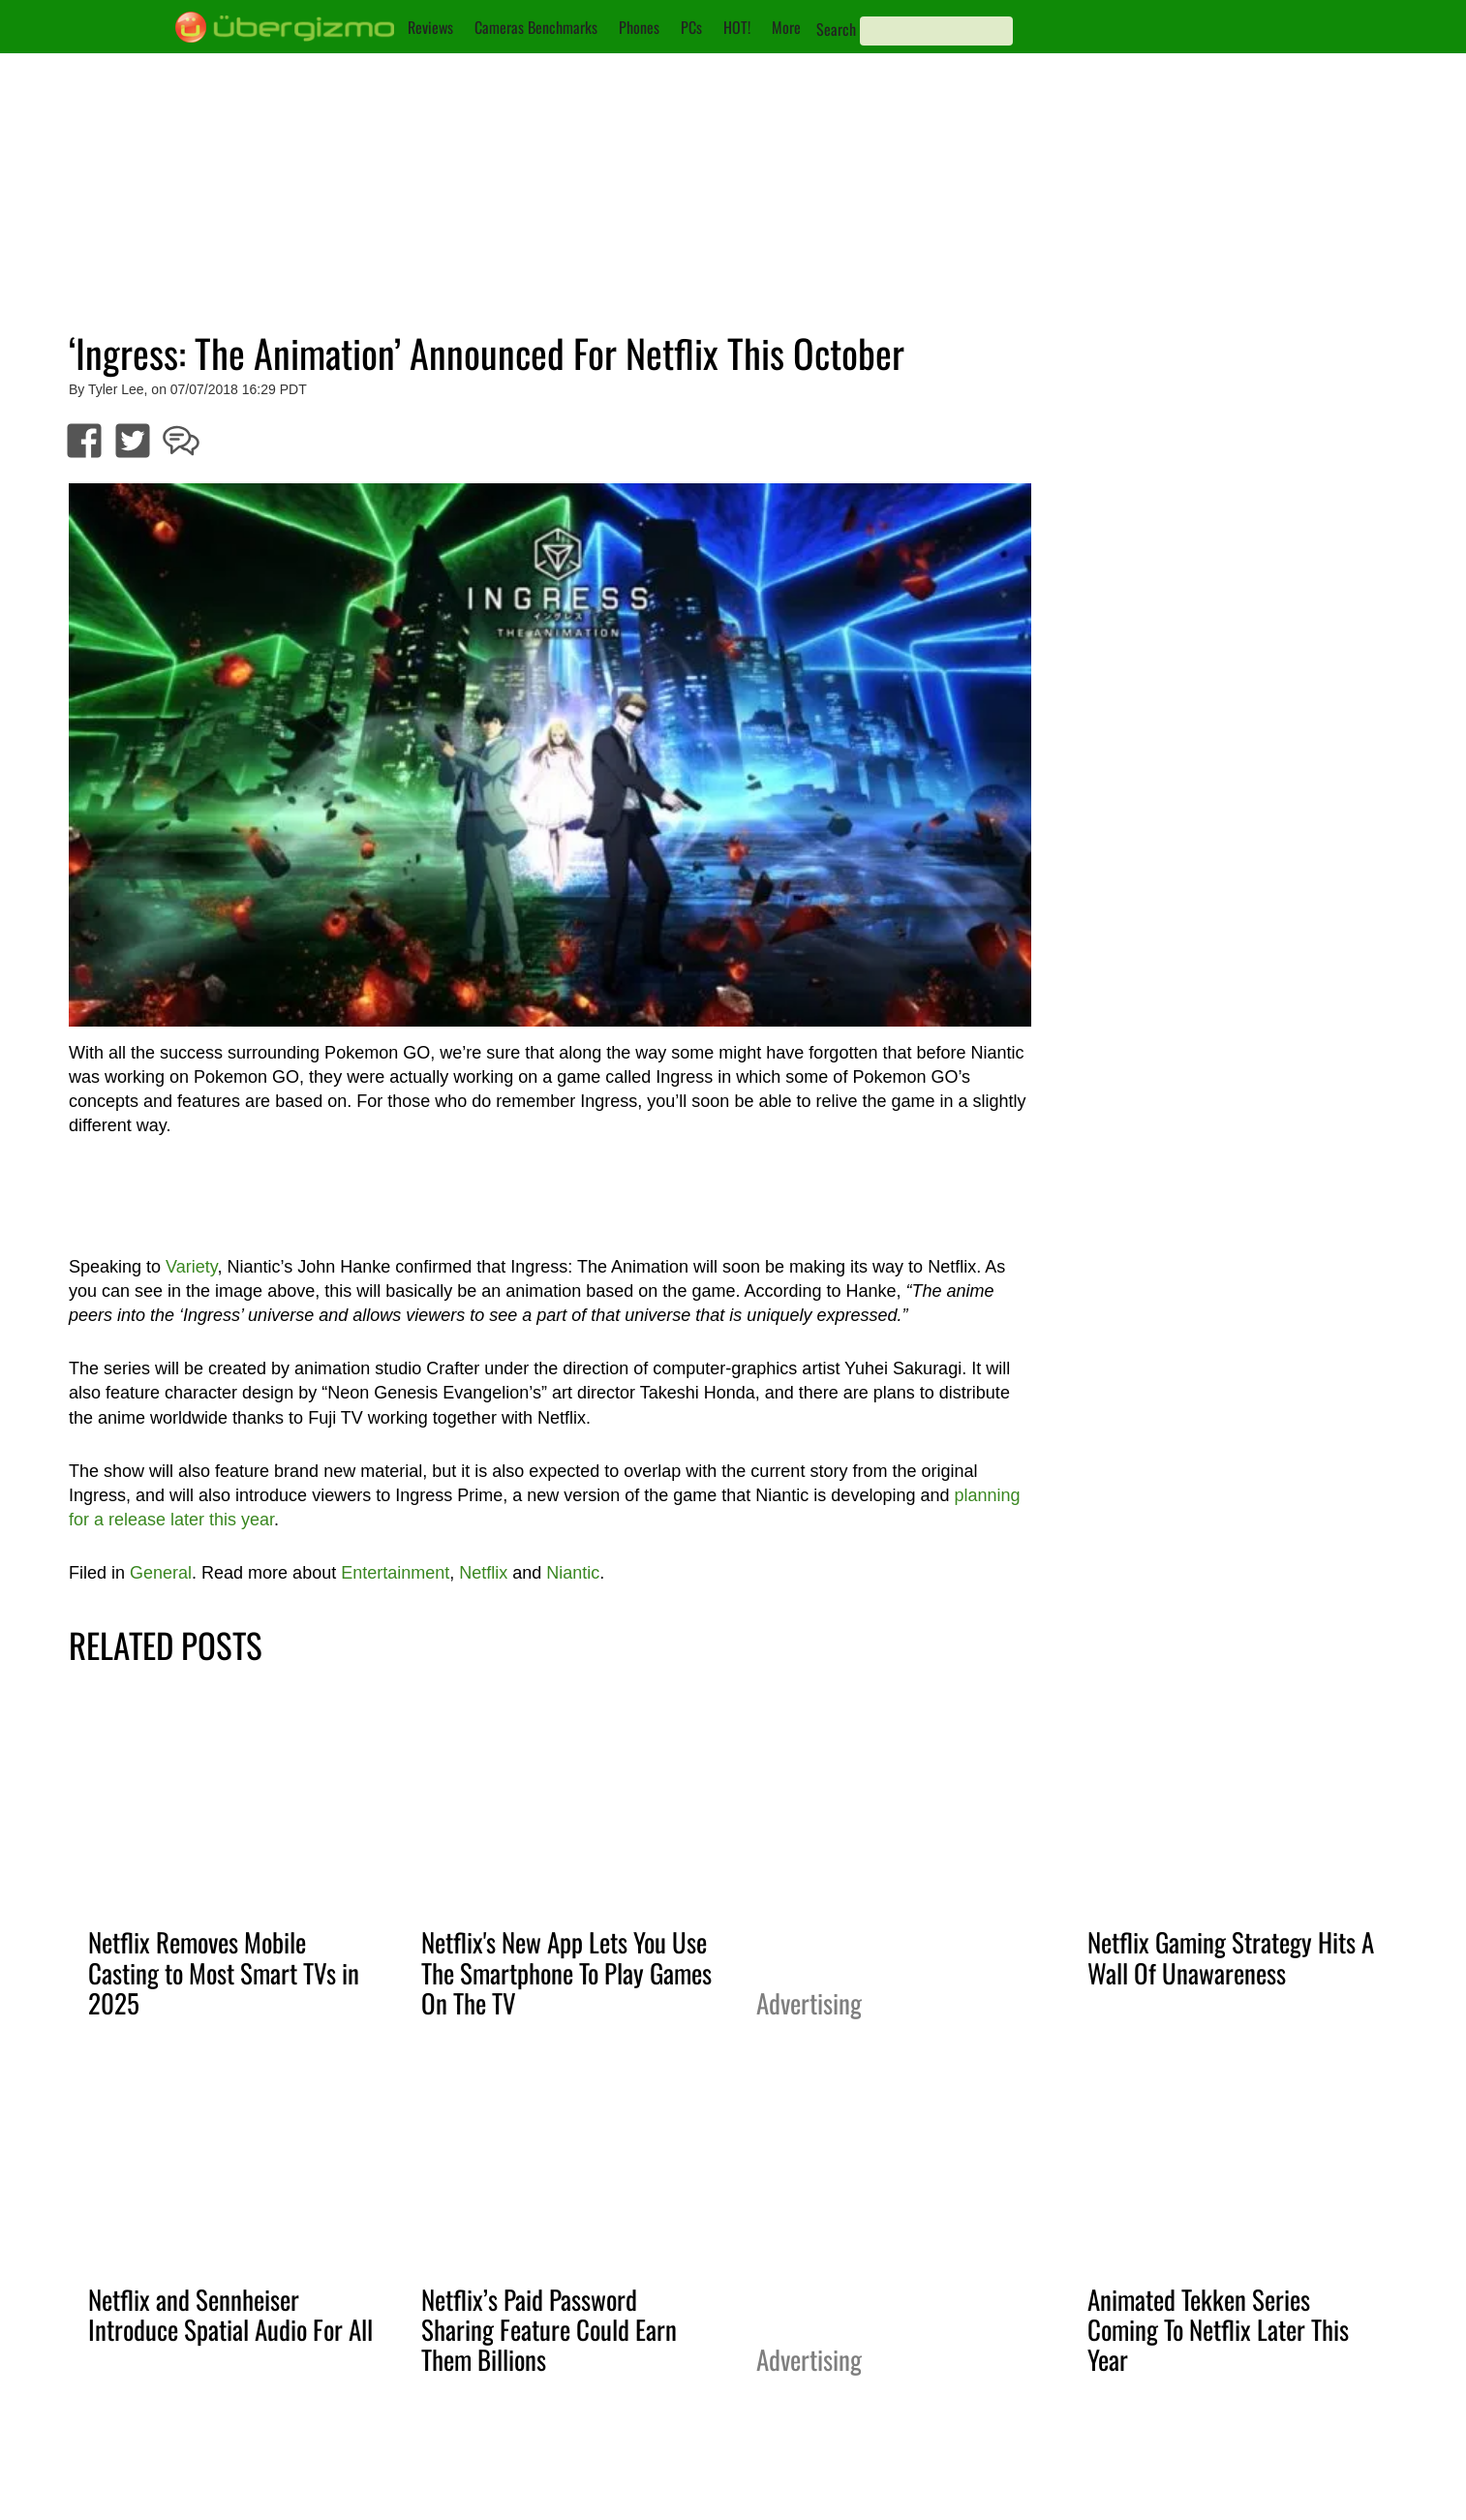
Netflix (483, 1573)
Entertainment (395, 1573)
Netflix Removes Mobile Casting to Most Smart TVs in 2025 (223, 1971)
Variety (191, 1266)
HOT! (736, 27)
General (161, 1573)
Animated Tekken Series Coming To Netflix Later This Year (1218, 2329)
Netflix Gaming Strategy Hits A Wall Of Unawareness (1230, 1956)
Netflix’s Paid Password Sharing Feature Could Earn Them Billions (549, 2329)
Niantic (572, 1573)
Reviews (430, 27)
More (786, 27)
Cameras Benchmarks (535, 27)
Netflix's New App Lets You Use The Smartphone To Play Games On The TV (566, 1971)
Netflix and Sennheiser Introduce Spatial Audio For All (230, 2314)
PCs (691, 27)
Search (836, 29)
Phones (639, 27)
